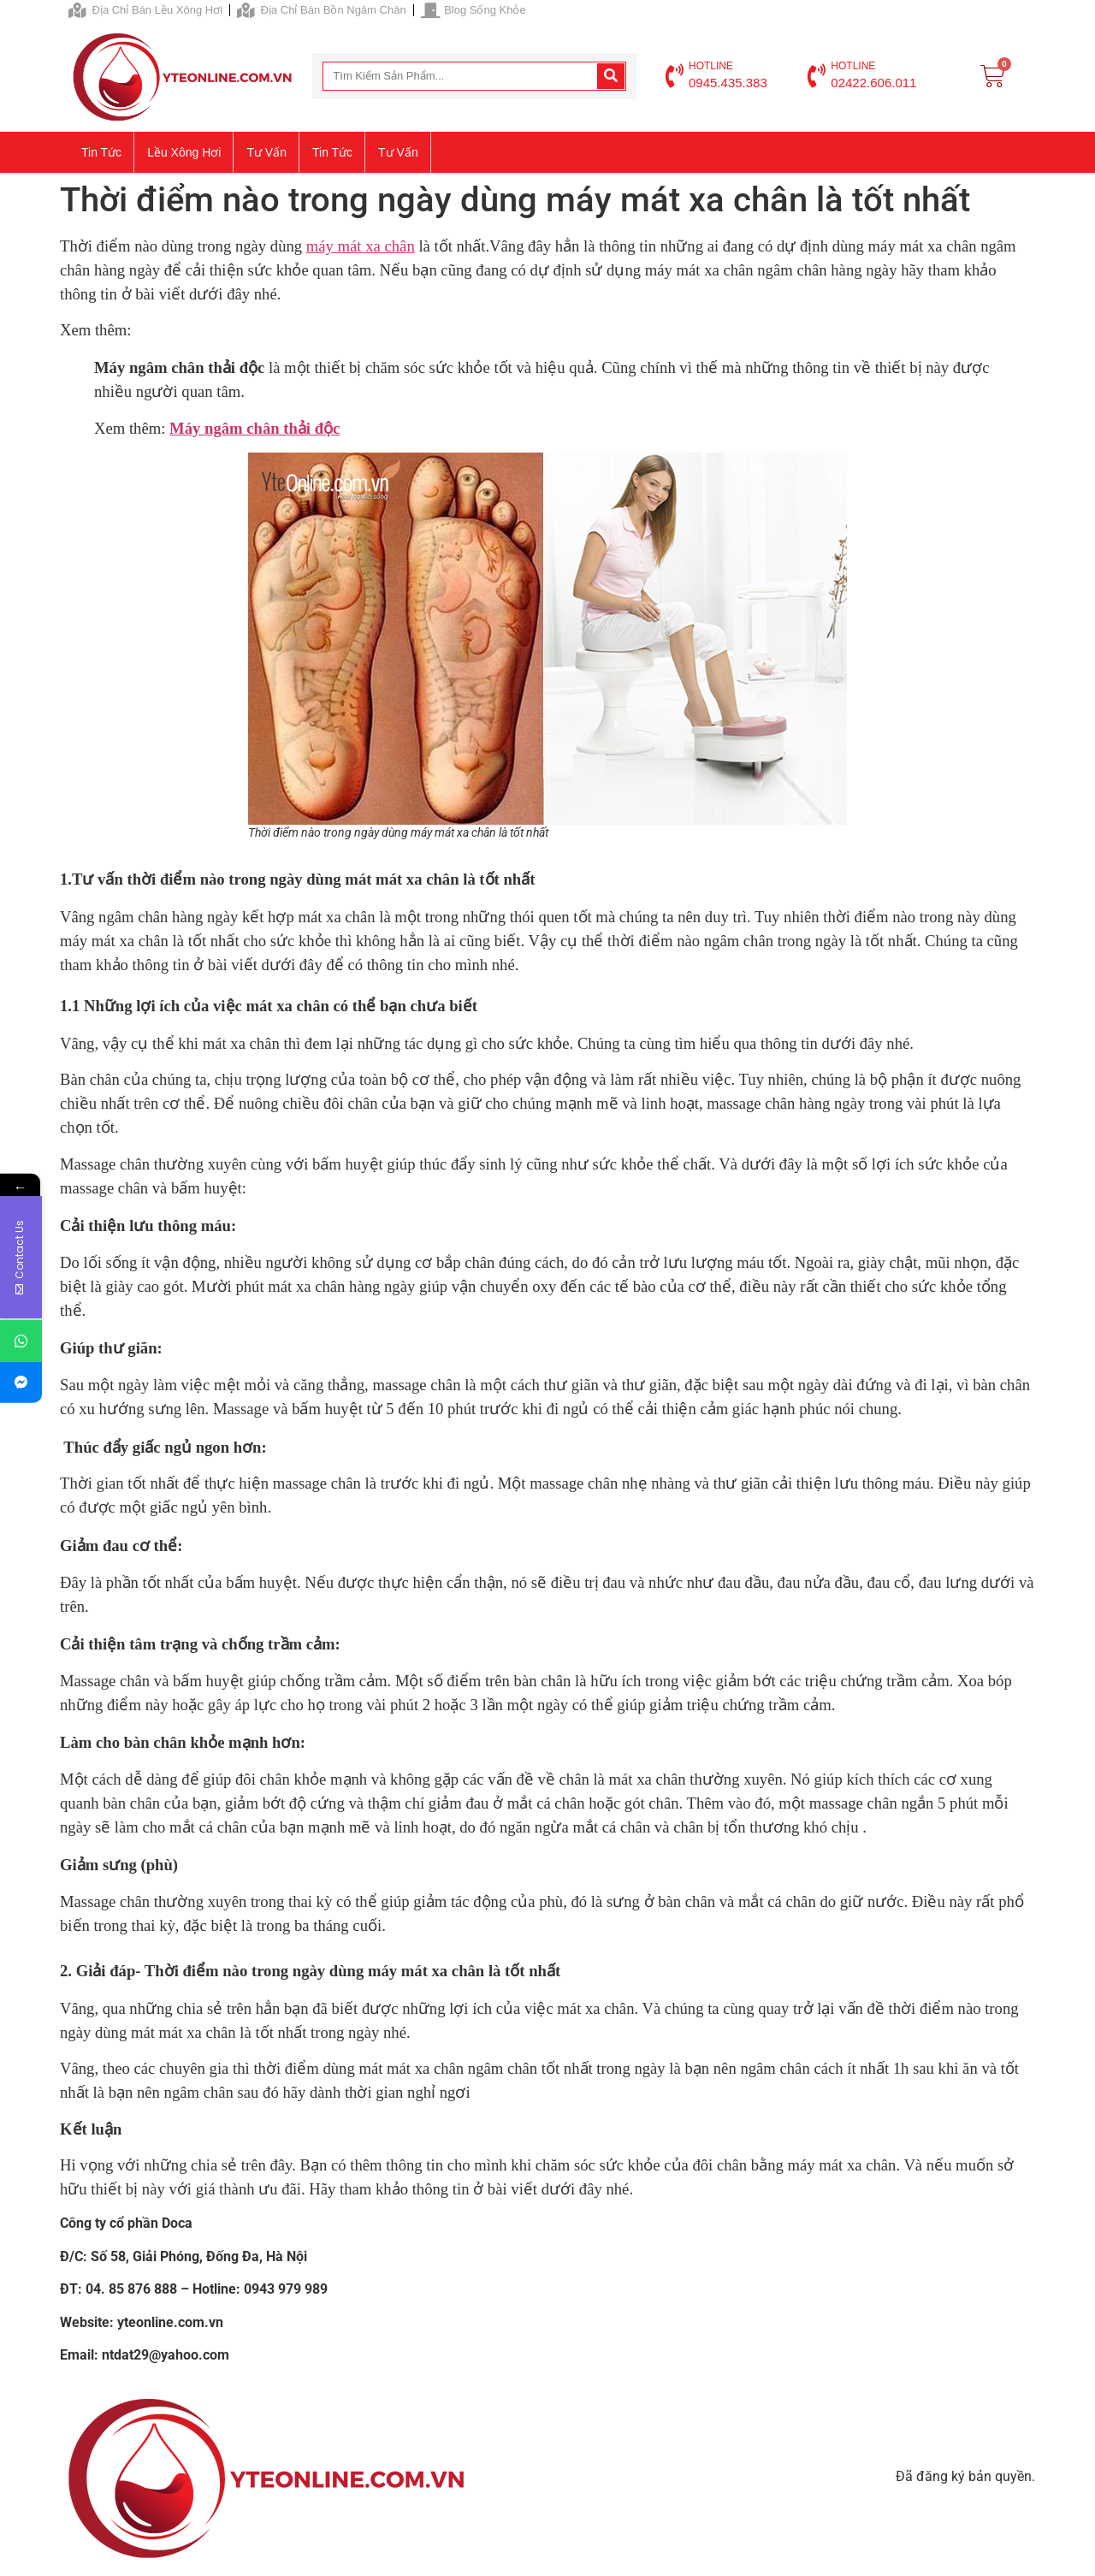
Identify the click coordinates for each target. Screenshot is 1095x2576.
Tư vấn (266, 152)
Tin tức (101, 152)
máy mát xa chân (360, 246)
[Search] (610, 76)
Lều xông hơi (184, 152)
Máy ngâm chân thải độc (254, 428)
